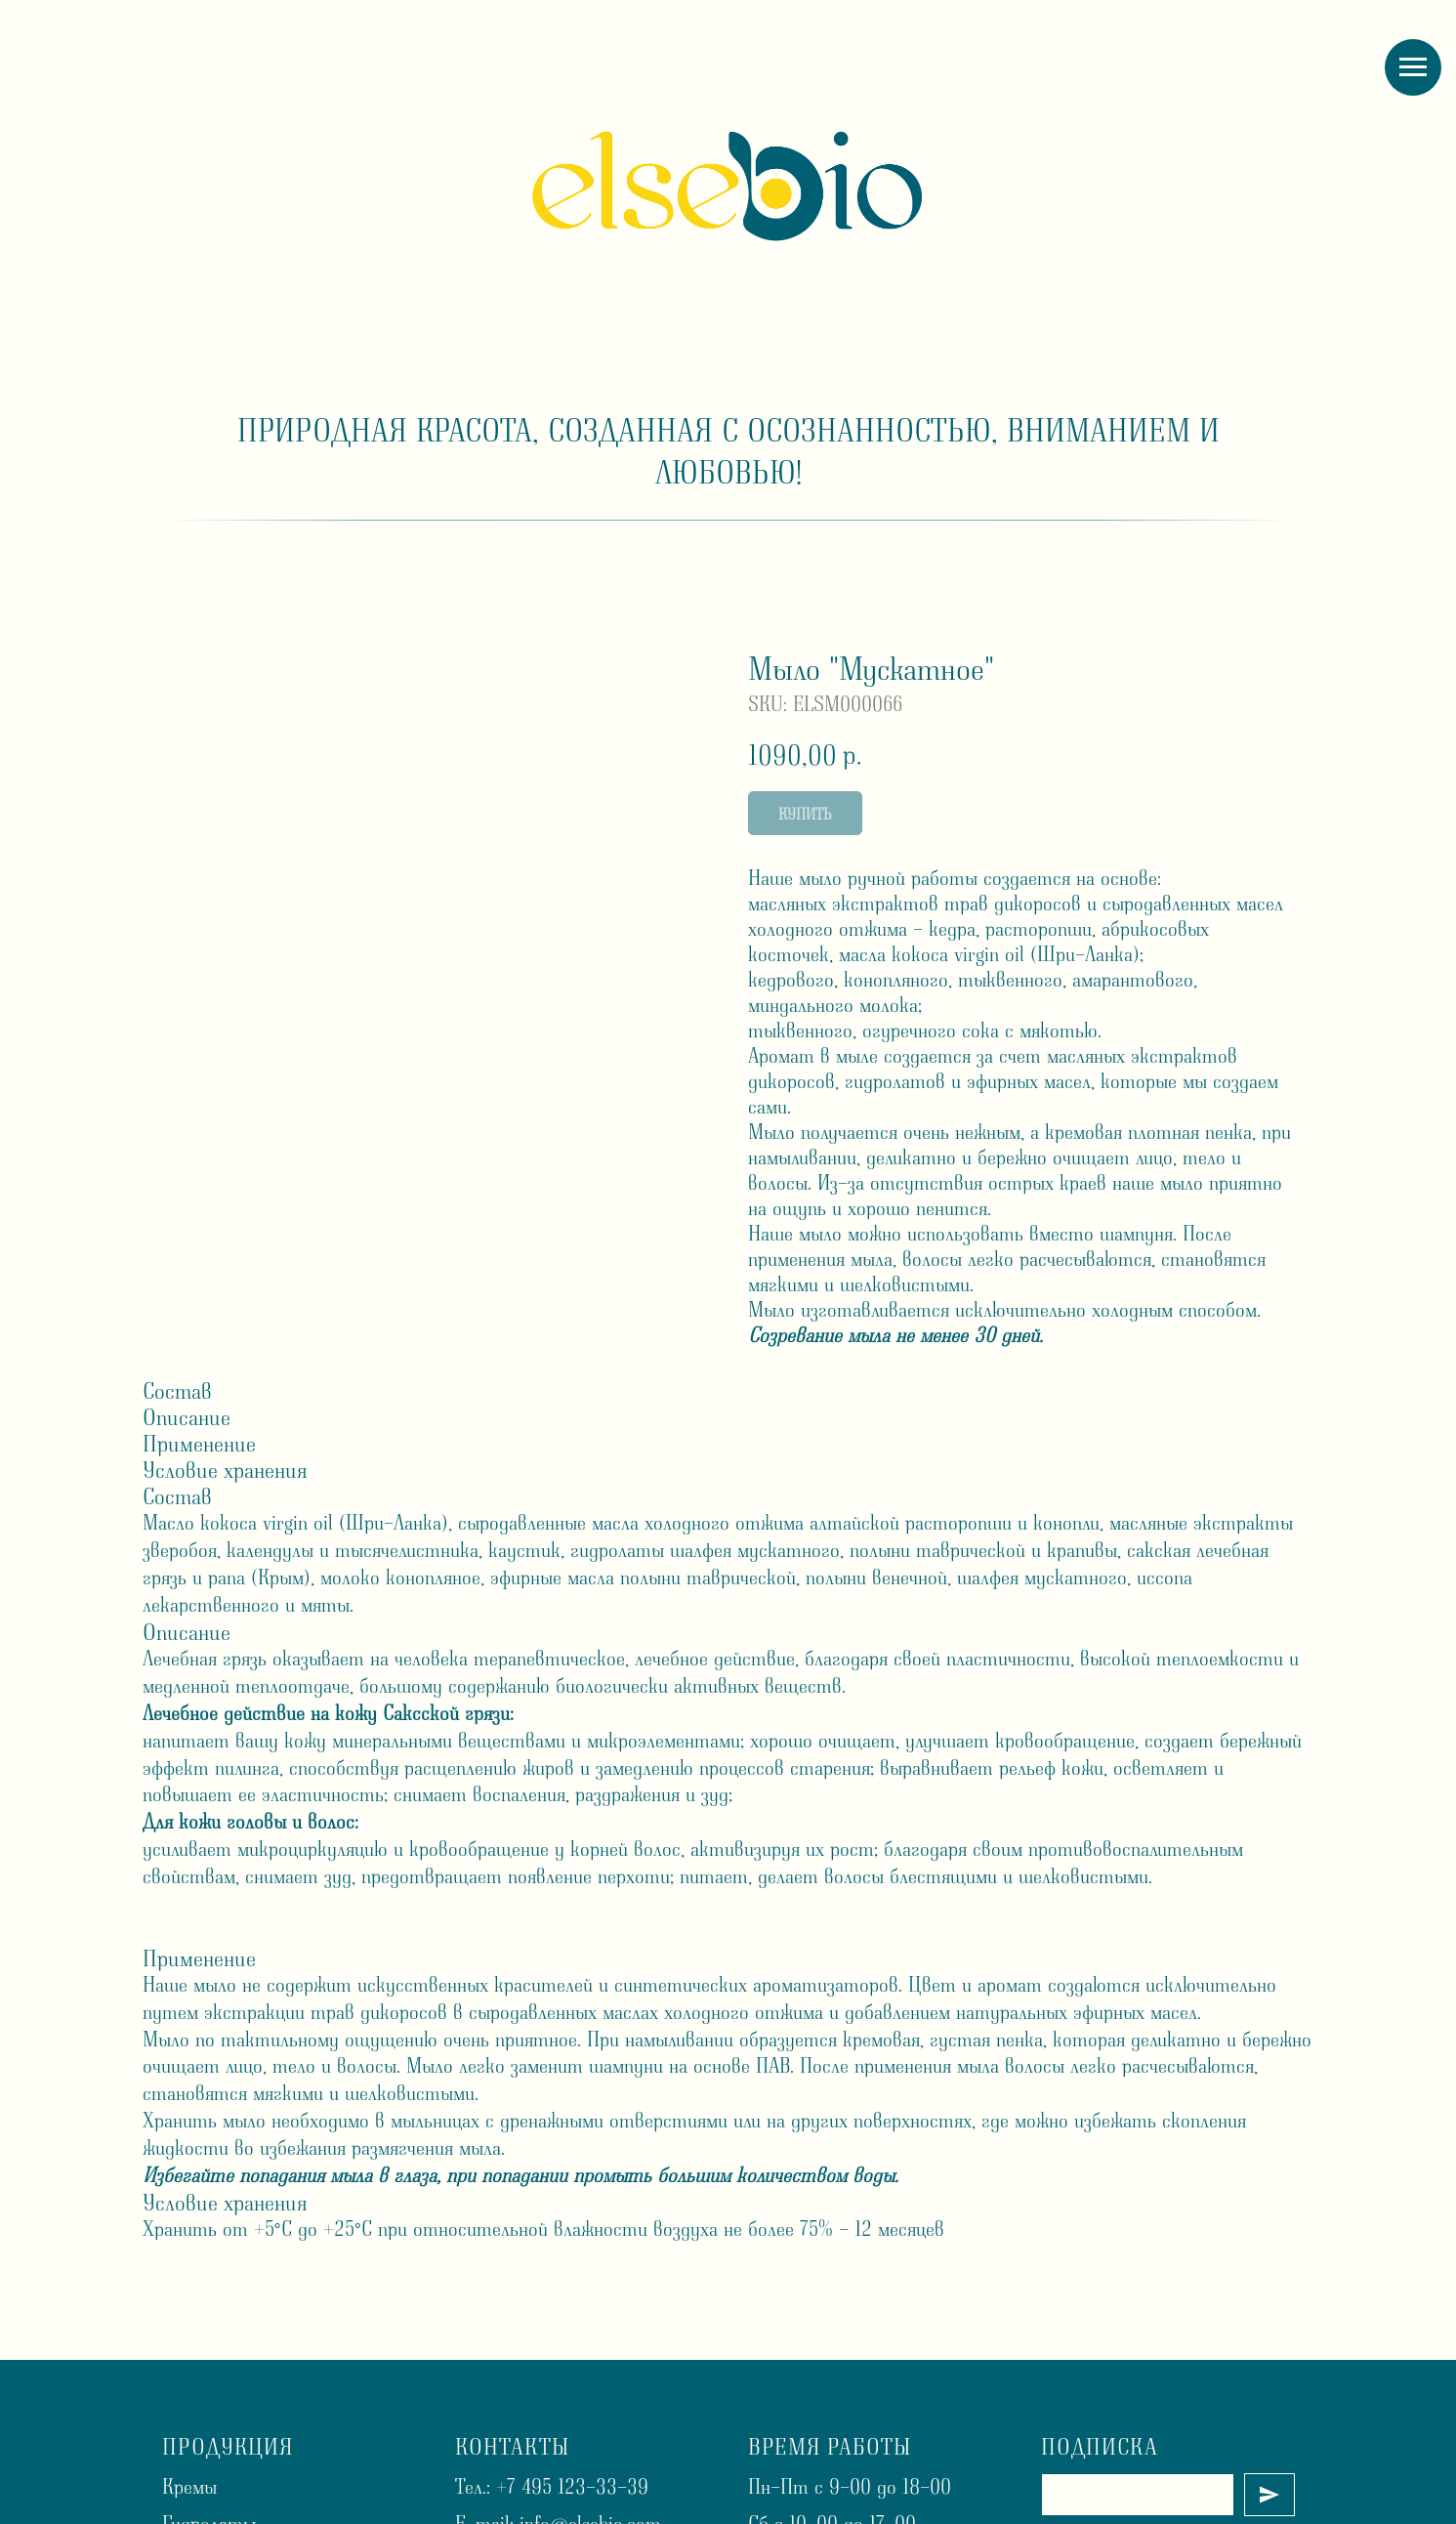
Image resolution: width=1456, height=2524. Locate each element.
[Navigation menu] (1413, 67)
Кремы (189, 2486)
